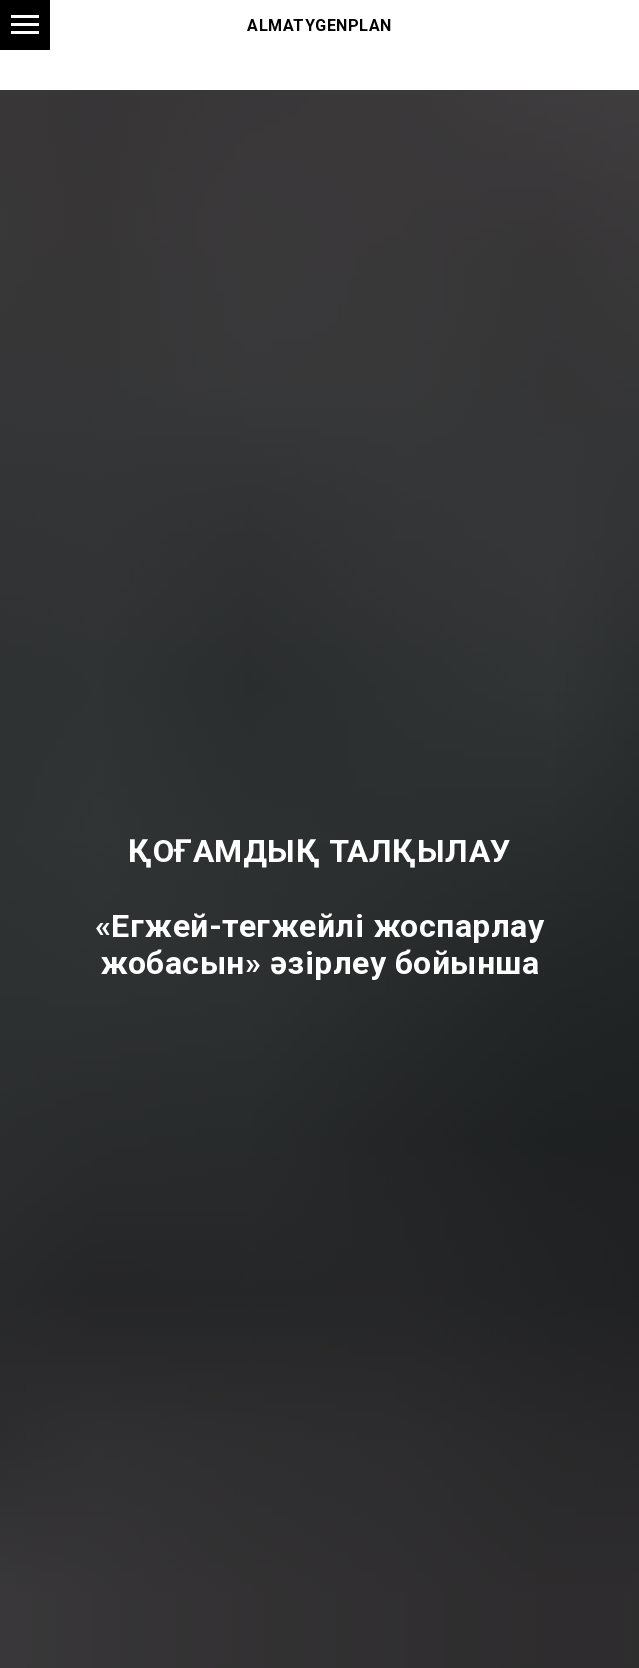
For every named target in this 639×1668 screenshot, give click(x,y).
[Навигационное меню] (25, 25)
